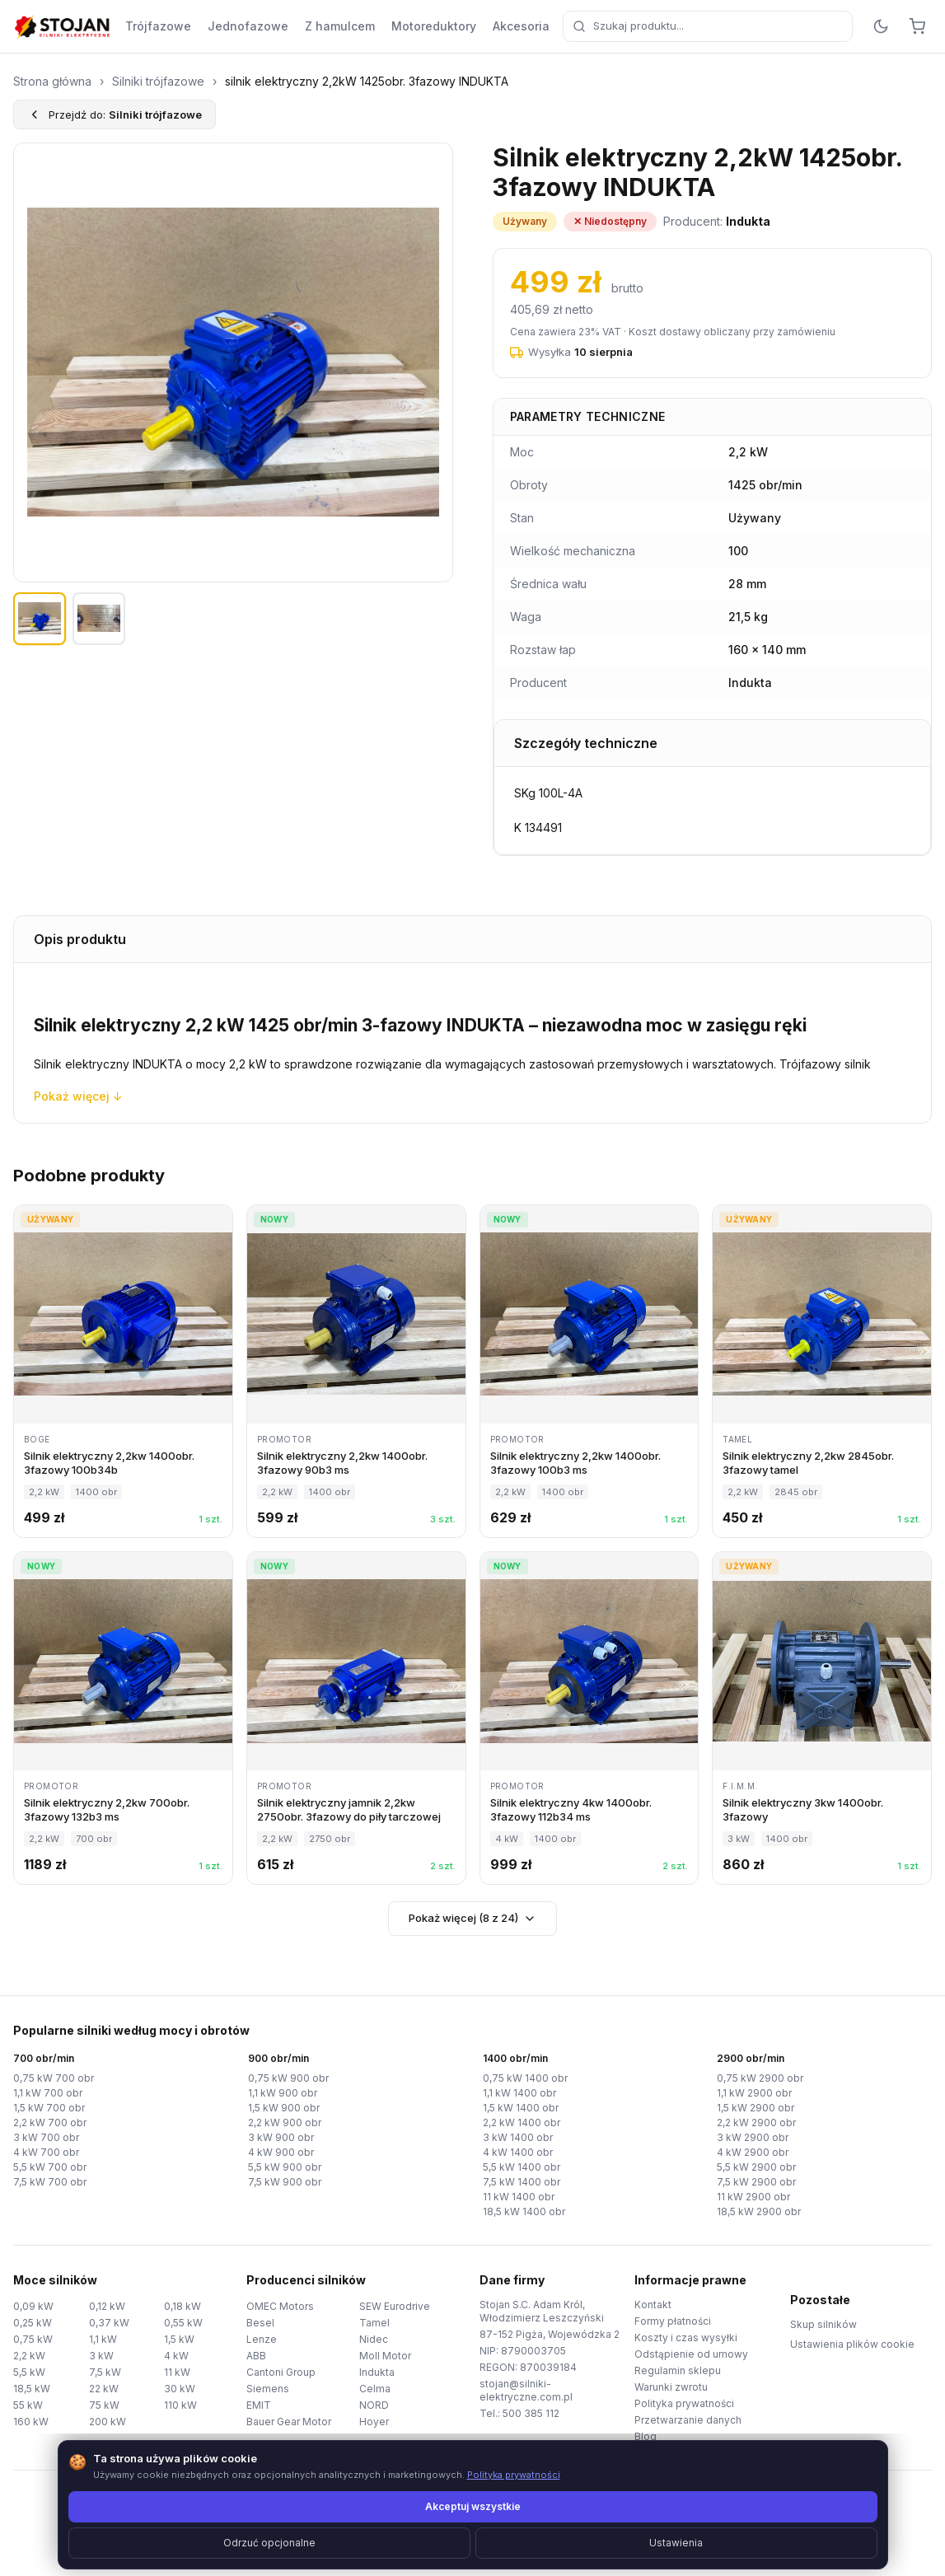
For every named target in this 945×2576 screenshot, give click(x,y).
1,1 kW (103, 2339)
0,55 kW (183, 2323)
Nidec (373, 2339)
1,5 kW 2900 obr (755, 2107)
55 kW (28, 2405)
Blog (645, 2436)
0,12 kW (107, 2306)
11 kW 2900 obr (753, 2196)
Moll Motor (385, 2355)
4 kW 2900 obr (752, 2152)
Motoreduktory (433, 26)
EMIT (258, 2405)
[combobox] (708, 26)
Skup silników (823, 2324)
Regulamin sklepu (677, 2370)
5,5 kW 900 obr (284, 2167)
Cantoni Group (281, 2372)
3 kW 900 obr (281, 2137)
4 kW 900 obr (281, 2152)
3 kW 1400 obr (518, 2137)
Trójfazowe (158, 26)
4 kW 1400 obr (518, 2152)
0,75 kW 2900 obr (760, 2078)
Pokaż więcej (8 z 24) (472, 1918)
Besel (260, 2323)
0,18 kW (182, 2306)
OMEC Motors (280, 2306)
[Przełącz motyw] (881, 26)
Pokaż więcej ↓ (78, 1096)
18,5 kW (31, 2388)
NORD (374, 2405)
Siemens (267, 2388)
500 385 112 (531, 2413)
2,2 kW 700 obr (50, 2122)
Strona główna (52, 81)
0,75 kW (33, 2339)
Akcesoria (521, 26)
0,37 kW (109, 2323)
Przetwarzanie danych (687, 2420)
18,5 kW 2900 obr (759, 2211)
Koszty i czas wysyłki (685, 2337)
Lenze (261, 2339)
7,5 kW (105, 2372)
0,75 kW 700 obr (53, 2078)
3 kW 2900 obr (752, 2137)
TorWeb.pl (585, 2542)
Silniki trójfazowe (158, 81)
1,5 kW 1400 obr (521, 2107)
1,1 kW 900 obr (282, 2093)
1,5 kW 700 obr (49, 2107)
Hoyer (374, 2421)
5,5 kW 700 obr (50, 2167)
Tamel (374, 2323)
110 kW (180, 2405)
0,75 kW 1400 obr (525, 2078)
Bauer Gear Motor (288, 2421)
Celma (375, 2388)
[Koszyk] (917, 26)
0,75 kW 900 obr (288, 2078)
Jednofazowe (248, 26)
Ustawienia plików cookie (852, 2344)
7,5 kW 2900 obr (756, 2182)
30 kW (179, 2388)
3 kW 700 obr (46, 2137)
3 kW (101, 2355)
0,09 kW (33, 2306)
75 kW (104, 2405)
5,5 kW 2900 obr (756, 2167)
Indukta (377, 2372)
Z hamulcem (340, 26)
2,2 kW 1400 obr (521, 2122)
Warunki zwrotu (671, 2387)
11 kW (177, 2372)
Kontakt (652, 2304)
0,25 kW (32, 2323)
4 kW (176, 2355)
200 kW (107, 2421)
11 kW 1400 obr (518, 2196)
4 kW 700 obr (46, 2152)
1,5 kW (179, 2339)
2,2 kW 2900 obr (756, 2122)
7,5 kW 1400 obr (521, 2182)
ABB (256, 2355)
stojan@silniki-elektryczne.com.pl (526, 2390)
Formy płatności (672, 2321)
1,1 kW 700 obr (47, 2093)
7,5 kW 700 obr (50, 2182)
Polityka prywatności (684, 2403)
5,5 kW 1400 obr (521, 2167)
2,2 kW (29, 2355)
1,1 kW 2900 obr (754, 2093)
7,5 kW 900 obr (284, 2182)
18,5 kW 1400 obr (524, 2211)
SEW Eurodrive (394, 2306)
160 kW (31, 2421)
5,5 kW (29, 2372)
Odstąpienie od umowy (691, 2354)
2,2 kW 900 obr (284, 2122)
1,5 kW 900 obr (284, 2107)
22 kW (104, 2388)
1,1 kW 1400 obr (519, 2093)
